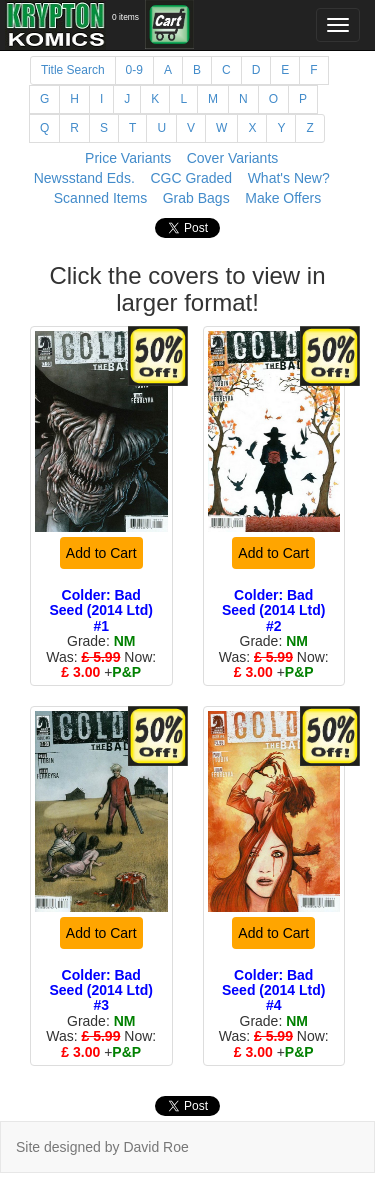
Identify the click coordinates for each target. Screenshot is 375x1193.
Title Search (73, 70)
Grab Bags (196, 198)
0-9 (134, 70)
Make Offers (283, 198)
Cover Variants (233, 158)
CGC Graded (191, 178)
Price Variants (128, 158)
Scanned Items (100, 198)
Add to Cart (101, 553)
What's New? (289, 178)
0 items (125, 17)
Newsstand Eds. (84, 178)
